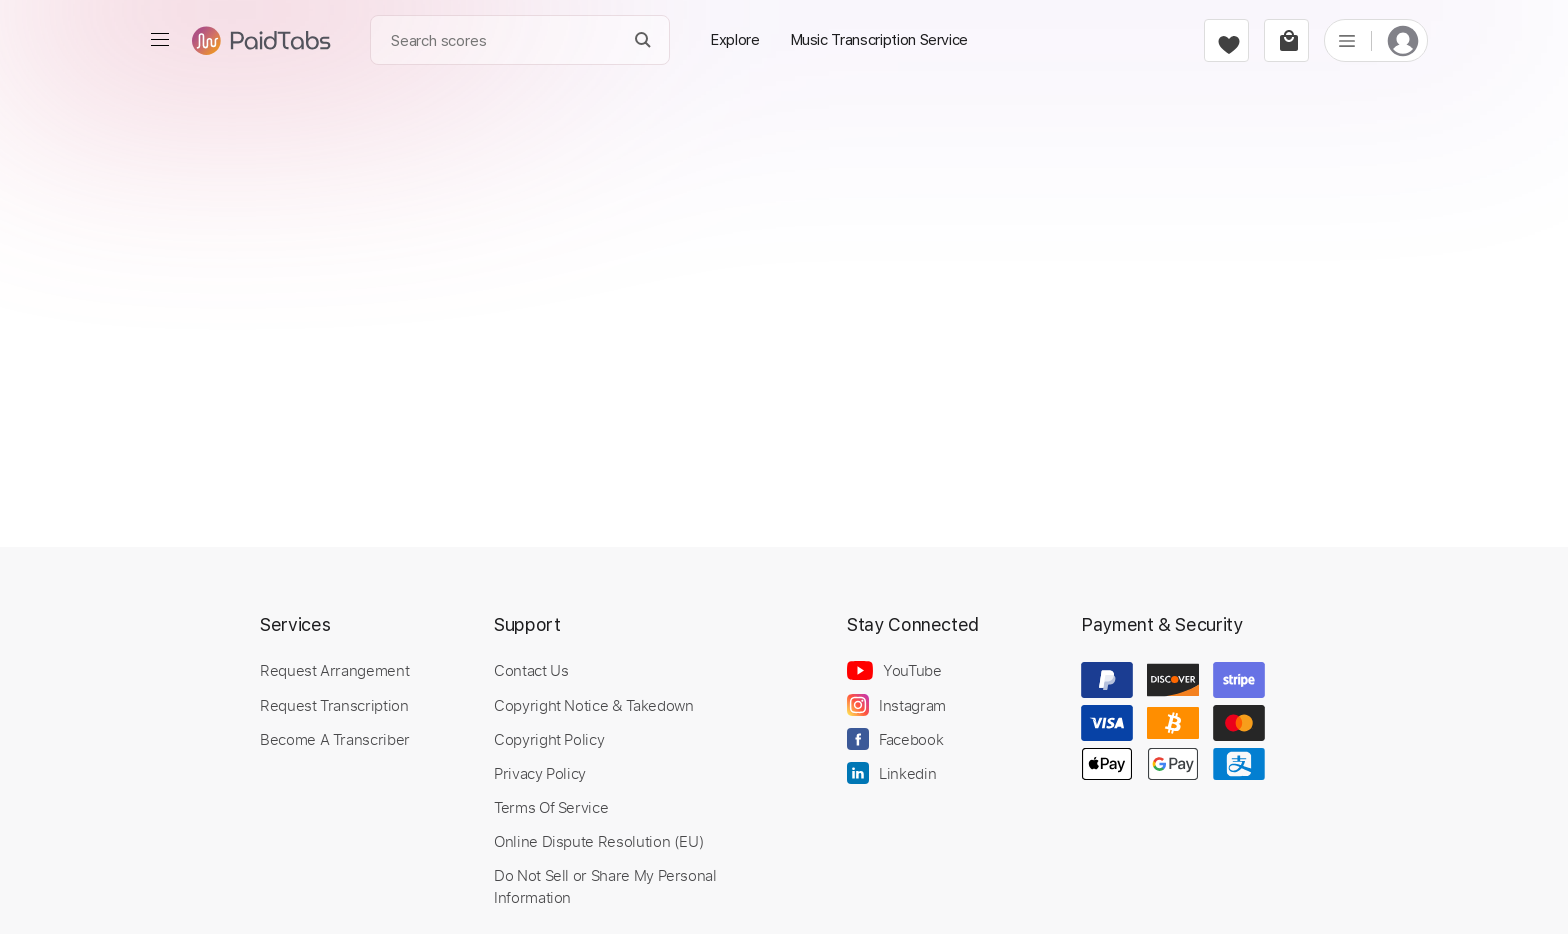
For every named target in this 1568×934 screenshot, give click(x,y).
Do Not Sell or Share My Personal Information (605, 886)
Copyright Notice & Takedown (594, 705)
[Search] (643, 40)
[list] (1347, 40)
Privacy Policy (540, 773)
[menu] (160, 40)
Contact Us (531, 670)
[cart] (1286, 40)
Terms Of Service (551, 807)
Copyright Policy (549, 739)
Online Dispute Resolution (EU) (599, 841)
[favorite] (1226, 40)
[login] (1403, 40)
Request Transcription (334, 705)
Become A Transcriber (335, 739)
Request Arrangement (334, 670)
